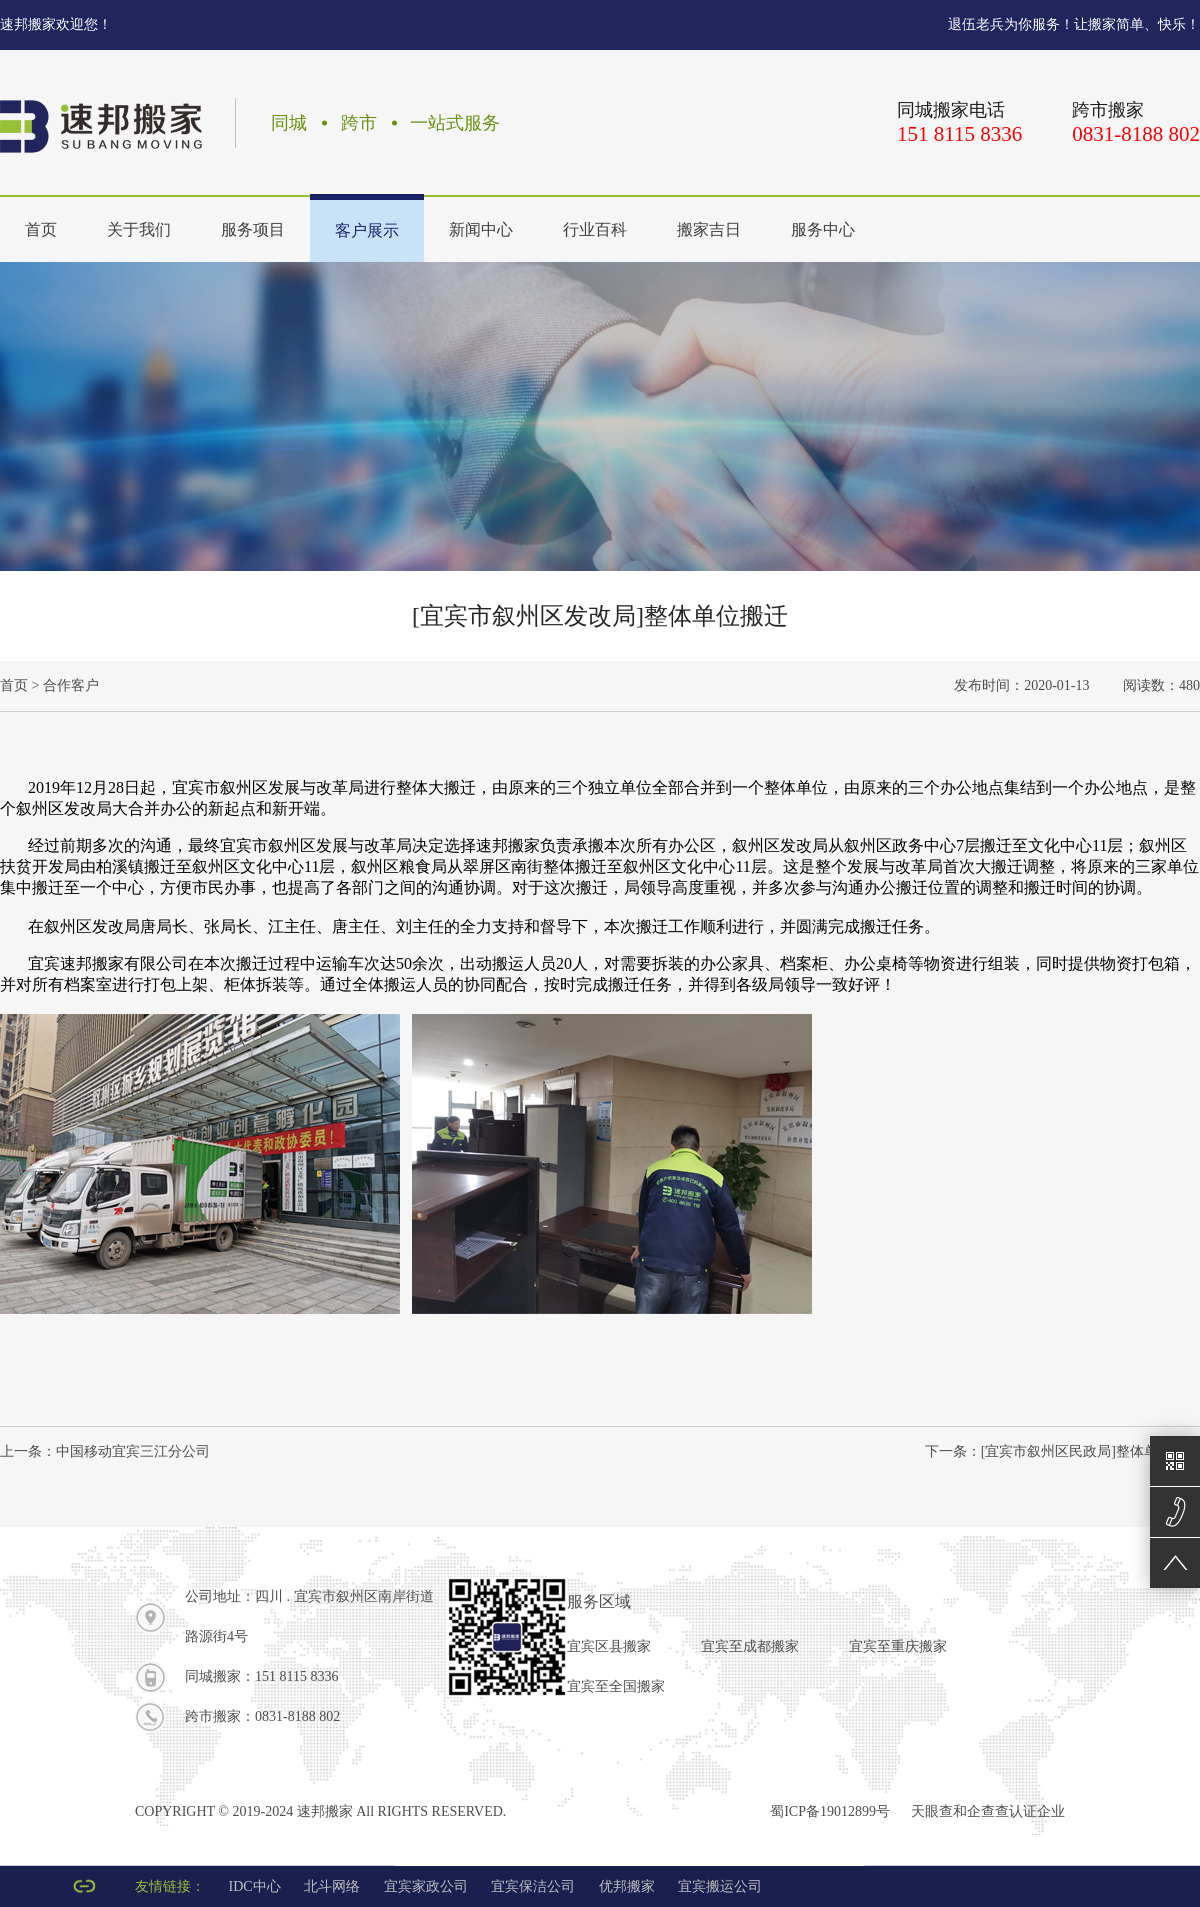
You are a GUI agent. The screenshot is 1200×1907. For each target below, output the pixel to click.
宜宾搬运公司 (720, 1886)
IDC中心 (255, 1886)
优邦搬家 (627, 1886)
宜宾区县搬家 (609, 1646)
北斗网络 (332, 1886)
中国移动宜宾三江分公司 (133, 1451)
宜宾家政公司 (426, 1886)
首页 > (19, 685)
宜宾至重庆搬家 (898, 1646)
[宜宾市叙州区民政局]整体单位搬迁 (1090, 1451)
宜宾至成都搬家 (750, 1646)
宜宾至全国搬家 (616, 1686)
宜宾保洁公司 (533, 1886)
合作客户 (71, 685)
